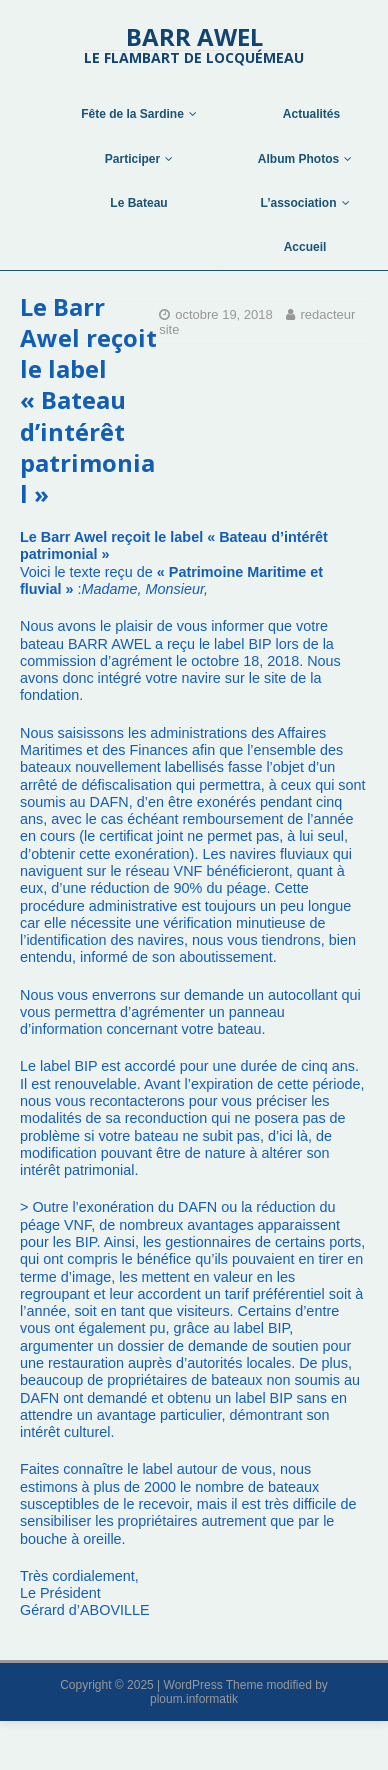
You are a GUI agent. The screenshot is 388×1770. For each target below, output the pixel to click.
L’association (298, 203)
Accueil (305, 247)
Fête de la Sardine (132, 114)
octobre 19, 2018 (224, 314)
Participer (132, 159)
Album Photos (298, 159)
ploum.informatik (194, 1699)
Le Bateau (138, 203)
